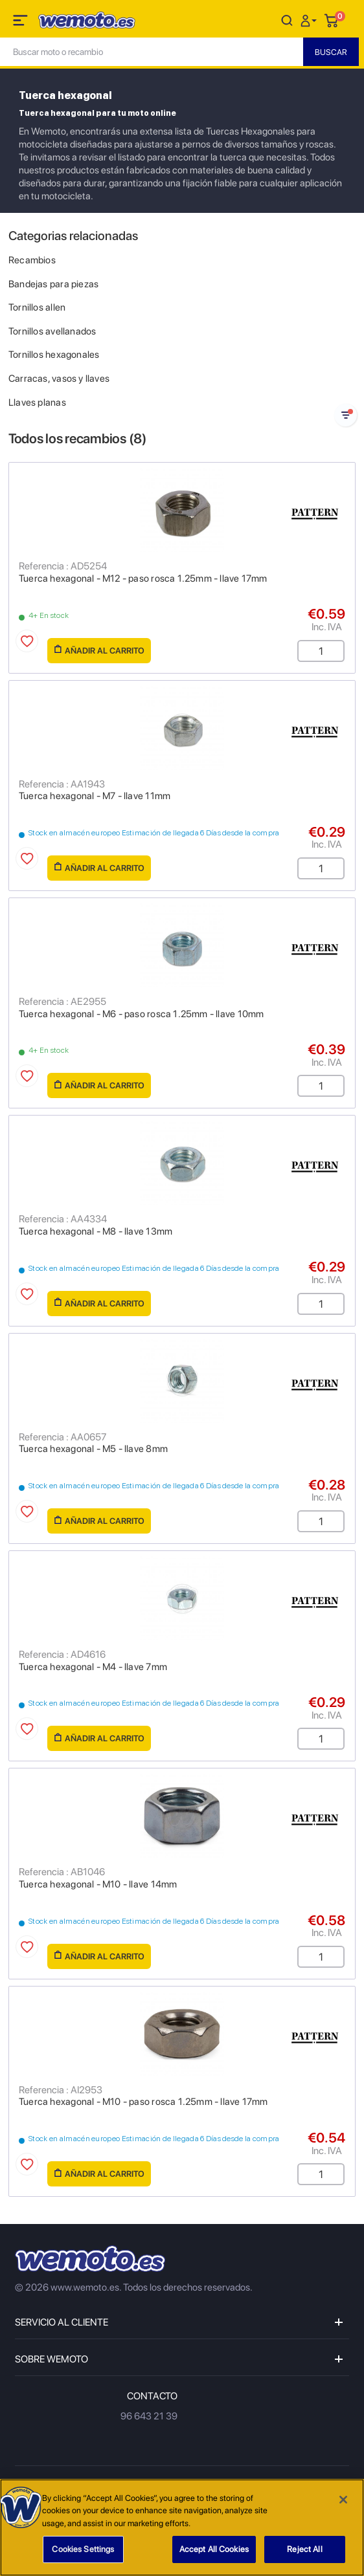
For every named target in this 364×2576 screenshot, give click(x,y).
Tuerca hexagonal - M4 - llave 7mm (93, 1667)
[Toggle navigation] (21, 22)
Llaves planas (37, 402)
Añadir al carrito (99, 649)
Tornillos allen (36, 307)
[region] (182, 2527)
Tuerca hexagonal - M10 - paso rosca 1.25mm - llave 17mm (143, 2102)
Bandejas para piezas (53, 284)
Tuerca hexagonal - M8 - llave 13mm (95, 1231)
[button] (310, 20)
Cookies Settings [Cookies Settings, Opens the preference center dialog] (83, 2549)
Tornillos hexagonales (53, 354)
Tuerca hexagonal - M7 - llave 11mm (94, 796)
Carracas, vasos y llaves (58, 378)
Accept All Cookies (214, 2549)
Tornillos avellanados (52, 331)
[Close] (343, 2499)
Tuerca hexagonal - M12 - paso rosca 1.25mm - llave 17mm (143, 578)
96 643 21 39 (148, 2416)
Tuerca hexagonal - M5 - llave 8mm (93, 1449)
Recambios (32, 260)
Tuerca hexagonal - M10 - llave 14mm (98, 1884)
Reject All (304, 2549)
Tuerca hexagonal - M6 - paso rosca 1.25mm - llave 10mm (141, 1014)
